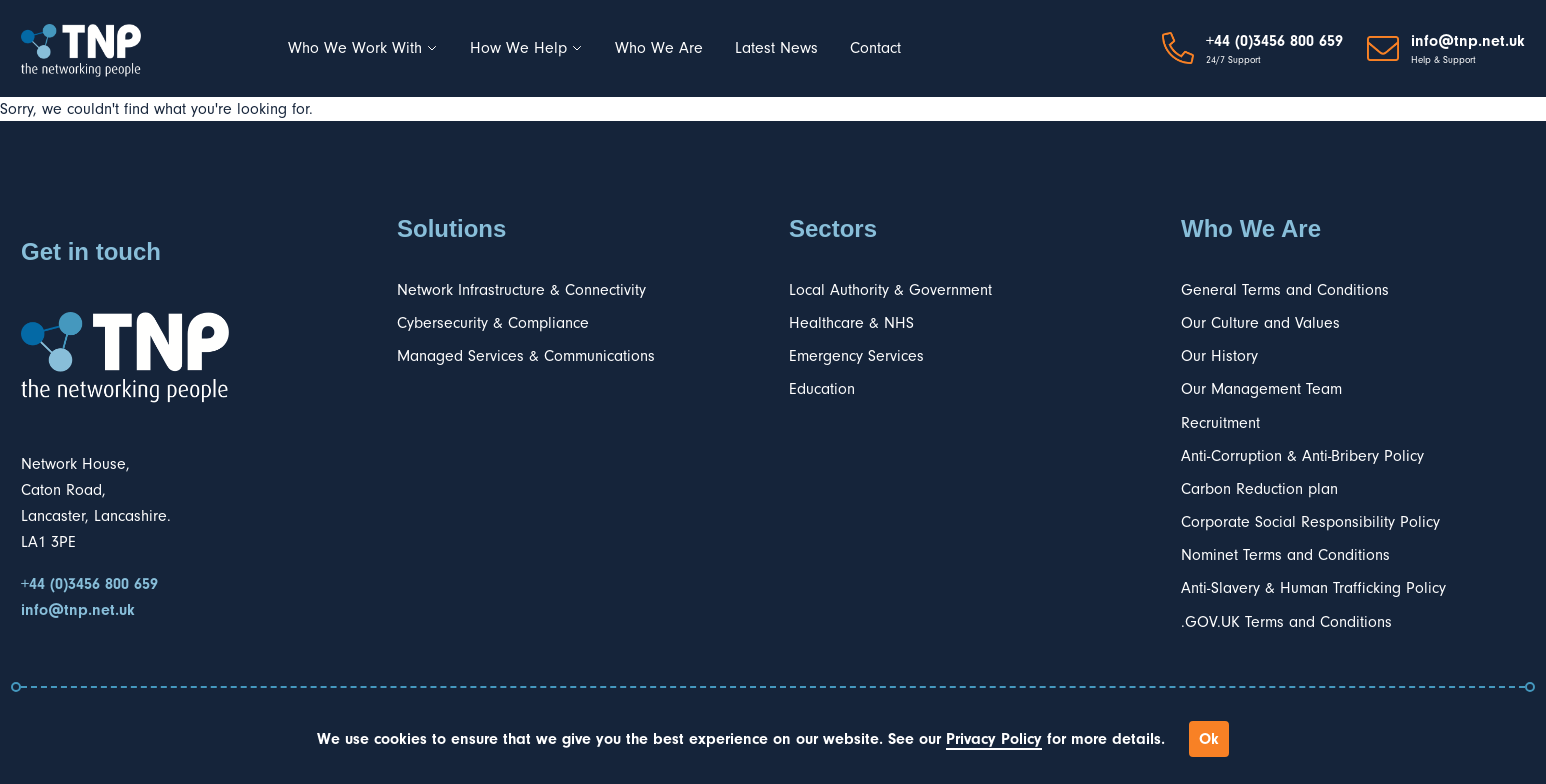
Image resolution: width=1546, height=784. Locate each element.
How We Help (526, 48)
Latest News (776, 48)
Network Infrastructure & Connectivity (521, 290)
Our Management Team (1261, 389)
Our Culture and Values (1260, 323)
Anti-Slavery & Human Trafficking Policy (1313, 588)
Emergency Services (856, 356)
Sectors (833, 228)
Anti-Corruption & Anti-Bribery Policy (1302, 456)
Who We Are (659, 48)
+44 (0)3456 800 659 (1274, 41)
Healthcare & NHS (851, 323)
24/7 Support (1233, 60)
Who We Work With (363, 48)
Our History (1219, 356)
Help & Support (1443, 60)
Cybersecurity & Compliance (493, 323)
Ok (1209, 739)
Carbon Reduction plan (1259, 489)
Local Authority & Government (890, 290)
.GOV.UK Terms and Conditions (1286, 622)
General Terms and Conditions (1285, 290)
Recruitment (1220, 423)
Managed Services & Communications (526, 356)
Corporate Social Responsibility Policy (1310, 522)
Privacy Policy (994, 739)
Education (822, 389)
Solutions (451, 228)
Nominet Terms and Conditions (1285, 555)
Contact (875, 48)
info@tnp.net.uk (1468, 41)
